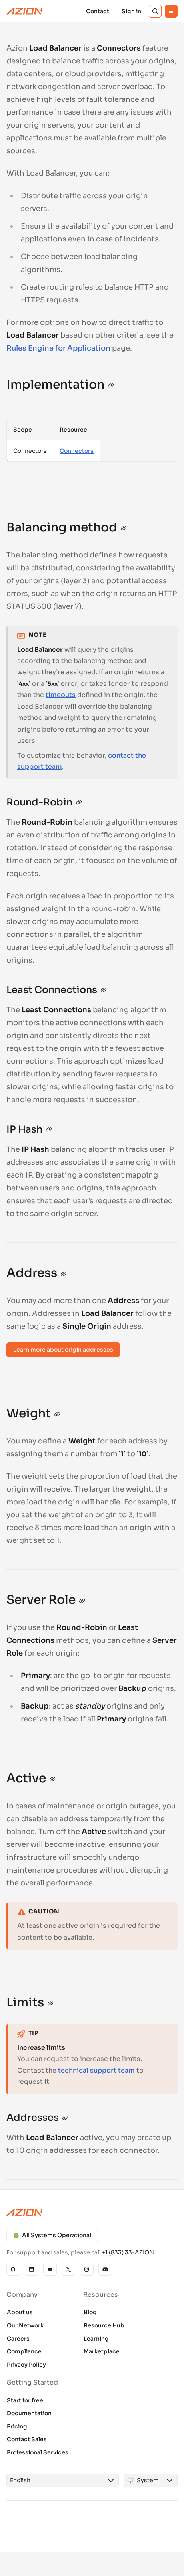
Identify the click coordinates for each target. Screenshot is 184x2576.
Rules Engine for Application (58, 348)
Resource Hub (104, 2325)
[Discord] (105, 2269)
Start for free (25, 2400)
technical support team (96, 2070)
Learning (96, 2338)
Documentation (29, 2413)
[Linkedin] (31, 2269)
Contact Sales (27, 2439)
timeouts (61, 695)
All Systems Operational (52, 2235)
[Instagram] (87, 2269)
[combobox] (55, 2480)
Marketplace (102, 2351)
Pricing (17, 2426)
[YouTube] (50, 2269)
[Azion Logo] (24, 11)
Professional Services (37, 2452)
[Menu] (171, 11)
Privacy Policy (26, 2364)
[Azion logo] (92, 2212)
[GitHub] (13, 2269)
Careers (18, 2338)
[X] (68, 2269)
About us (20, 2312)
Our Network (25, 2325)
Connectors (77, 450)
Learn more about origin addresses (63, 1349)
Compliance (24, 2351)
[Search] (155, 11)
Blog (90, 2312)
